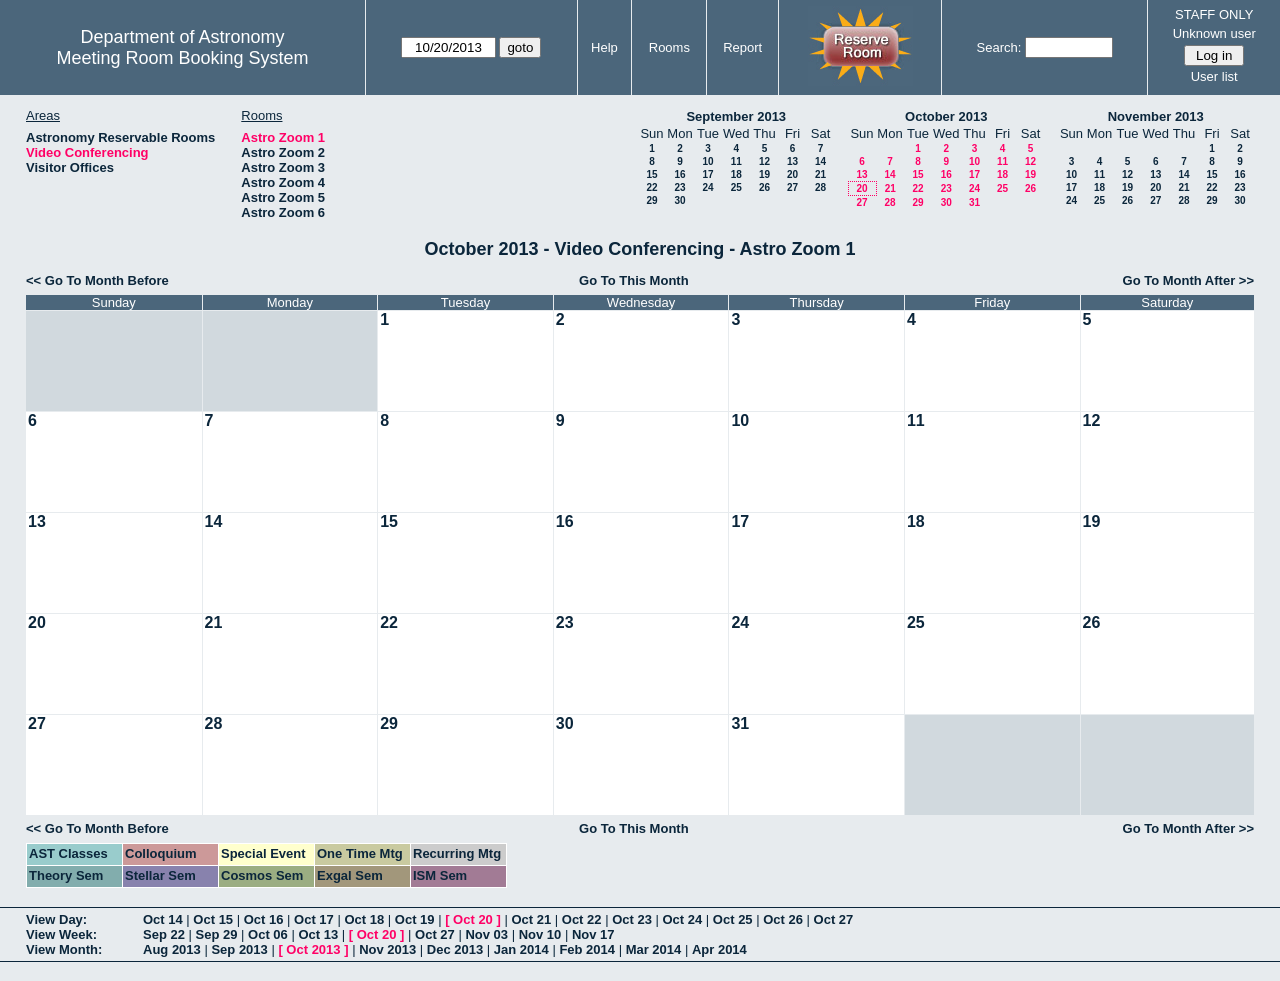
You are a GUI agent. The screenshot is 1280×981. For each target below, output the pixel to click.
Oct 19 (415, 919)
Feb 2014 (587, 949)
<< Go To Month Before (97, 280)
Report (742, 47)
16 (679, 174)
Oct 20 (473, 919)
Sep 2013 (239, 949)
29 (651, 200)
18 (736, 174)
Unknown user (1214, 33)
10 (707, 161)
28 (820, 187)
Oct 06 (268, 934)
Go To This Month (634, 280)
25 (736, 187)
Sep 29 (217, 934)
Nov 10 (540, 934)
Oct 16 (264, 919)
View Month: (64, 949)
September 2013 (736, 116)
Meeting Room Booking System (182, 58)
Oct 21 (531, 919)
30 (679, 200)
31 (974, 202)
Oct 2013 (313, 949)
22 (651, 187)
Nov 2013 (387, 949)
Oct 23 (632, 919)
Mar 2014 (654, 949)
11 (736, 161)
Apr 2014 (719, 949)
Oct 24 (683, 919)
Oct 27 (834, 919)
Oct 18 (364, 919)
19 (764, 174)
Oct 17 (314, 919)
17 (707, 174)
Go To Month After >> (1188, 280)
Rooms (669, 47)
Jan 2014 (521, 949)
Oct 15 (213, 919)
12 (764, 161)
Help (604, 47)
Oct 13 (318, 934)
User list (1214, 76)
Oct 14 (163, 919)
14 (820, 161)
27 (792, 187)
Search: (999, 47)
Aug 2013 (172, 949)
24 (707, 187)
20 (792, 174)
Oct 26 (783, 919)
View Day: (56, 919)
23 (679, 187)
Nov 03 (486, 934)
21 (820, 174)
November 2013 (1156, 116)
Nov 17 (593, 934)
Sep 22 (164, 934)
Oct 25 (733, 919)
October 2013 (946, 116)
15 (651, 174)
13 (792, 161)
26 (764, 187)
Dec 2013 (455, 949)
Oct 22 (582, 919)
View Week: (61, 934)
